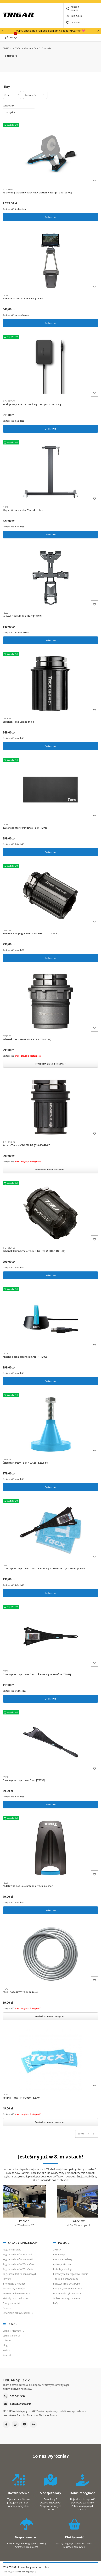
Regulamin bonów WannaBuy (18, 2264)
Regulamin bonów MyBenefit (18, 2259)
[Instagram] (15, 2424)
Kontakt (7, 2355)
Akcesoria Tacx (31, 48)
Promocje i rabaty (62, 2259)
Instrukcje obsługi (62, 2269)
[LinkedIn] (33, 2424)
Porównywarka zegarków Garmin (70, 2273)
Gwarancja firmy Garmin (16, 2293)
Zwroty (57, 2249)
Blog (5, 2345)
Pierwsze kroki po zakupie (66, 2283)
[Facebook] (6, 2424)
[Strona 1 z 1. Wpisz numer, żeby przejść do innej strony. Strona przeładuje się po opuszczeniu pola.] (88, 2134)
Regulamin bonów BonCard (17, 2254)
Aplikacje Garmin (62, 2264)
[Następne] (94, 2207)
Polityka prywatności (14, 2288)
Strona (81, 2133)
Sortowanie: (9, 105)
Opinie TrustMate (12, 2330)
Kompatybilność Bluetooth (67, 2288)
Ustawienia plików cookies (17, 2312)
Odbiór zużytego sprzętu (66, 2298)
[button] (98, 30)
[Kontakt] (77, 8)
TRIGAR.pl (7, 48)
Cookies (7, 2308)
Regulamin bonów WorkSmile (18, 2269)
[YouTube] (24, 2424)
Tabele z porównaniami (65, 2278)
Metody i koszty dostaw (15, 2298)
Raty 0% (7, 2278)
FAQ (55, 2303)
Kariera (6, 2350)
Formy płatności (11, 2303)
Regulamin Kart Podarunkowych (20, 2273)
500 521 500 (17, 2396)
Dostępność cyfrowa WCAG (68, 2293)
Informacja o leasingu (14, 2283)
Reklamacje (59, 2254)
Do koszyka (50, 217)
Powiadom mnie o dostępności (50, 1063)
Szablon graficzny (19, 2571)
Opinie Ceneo (10, 2335)
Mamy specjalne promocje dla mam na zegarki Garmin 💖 (50, 30)
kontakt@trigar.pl (21, 2403)
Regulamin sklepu (12, 2249)
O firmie (7, 2340)
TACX (17, 48)
